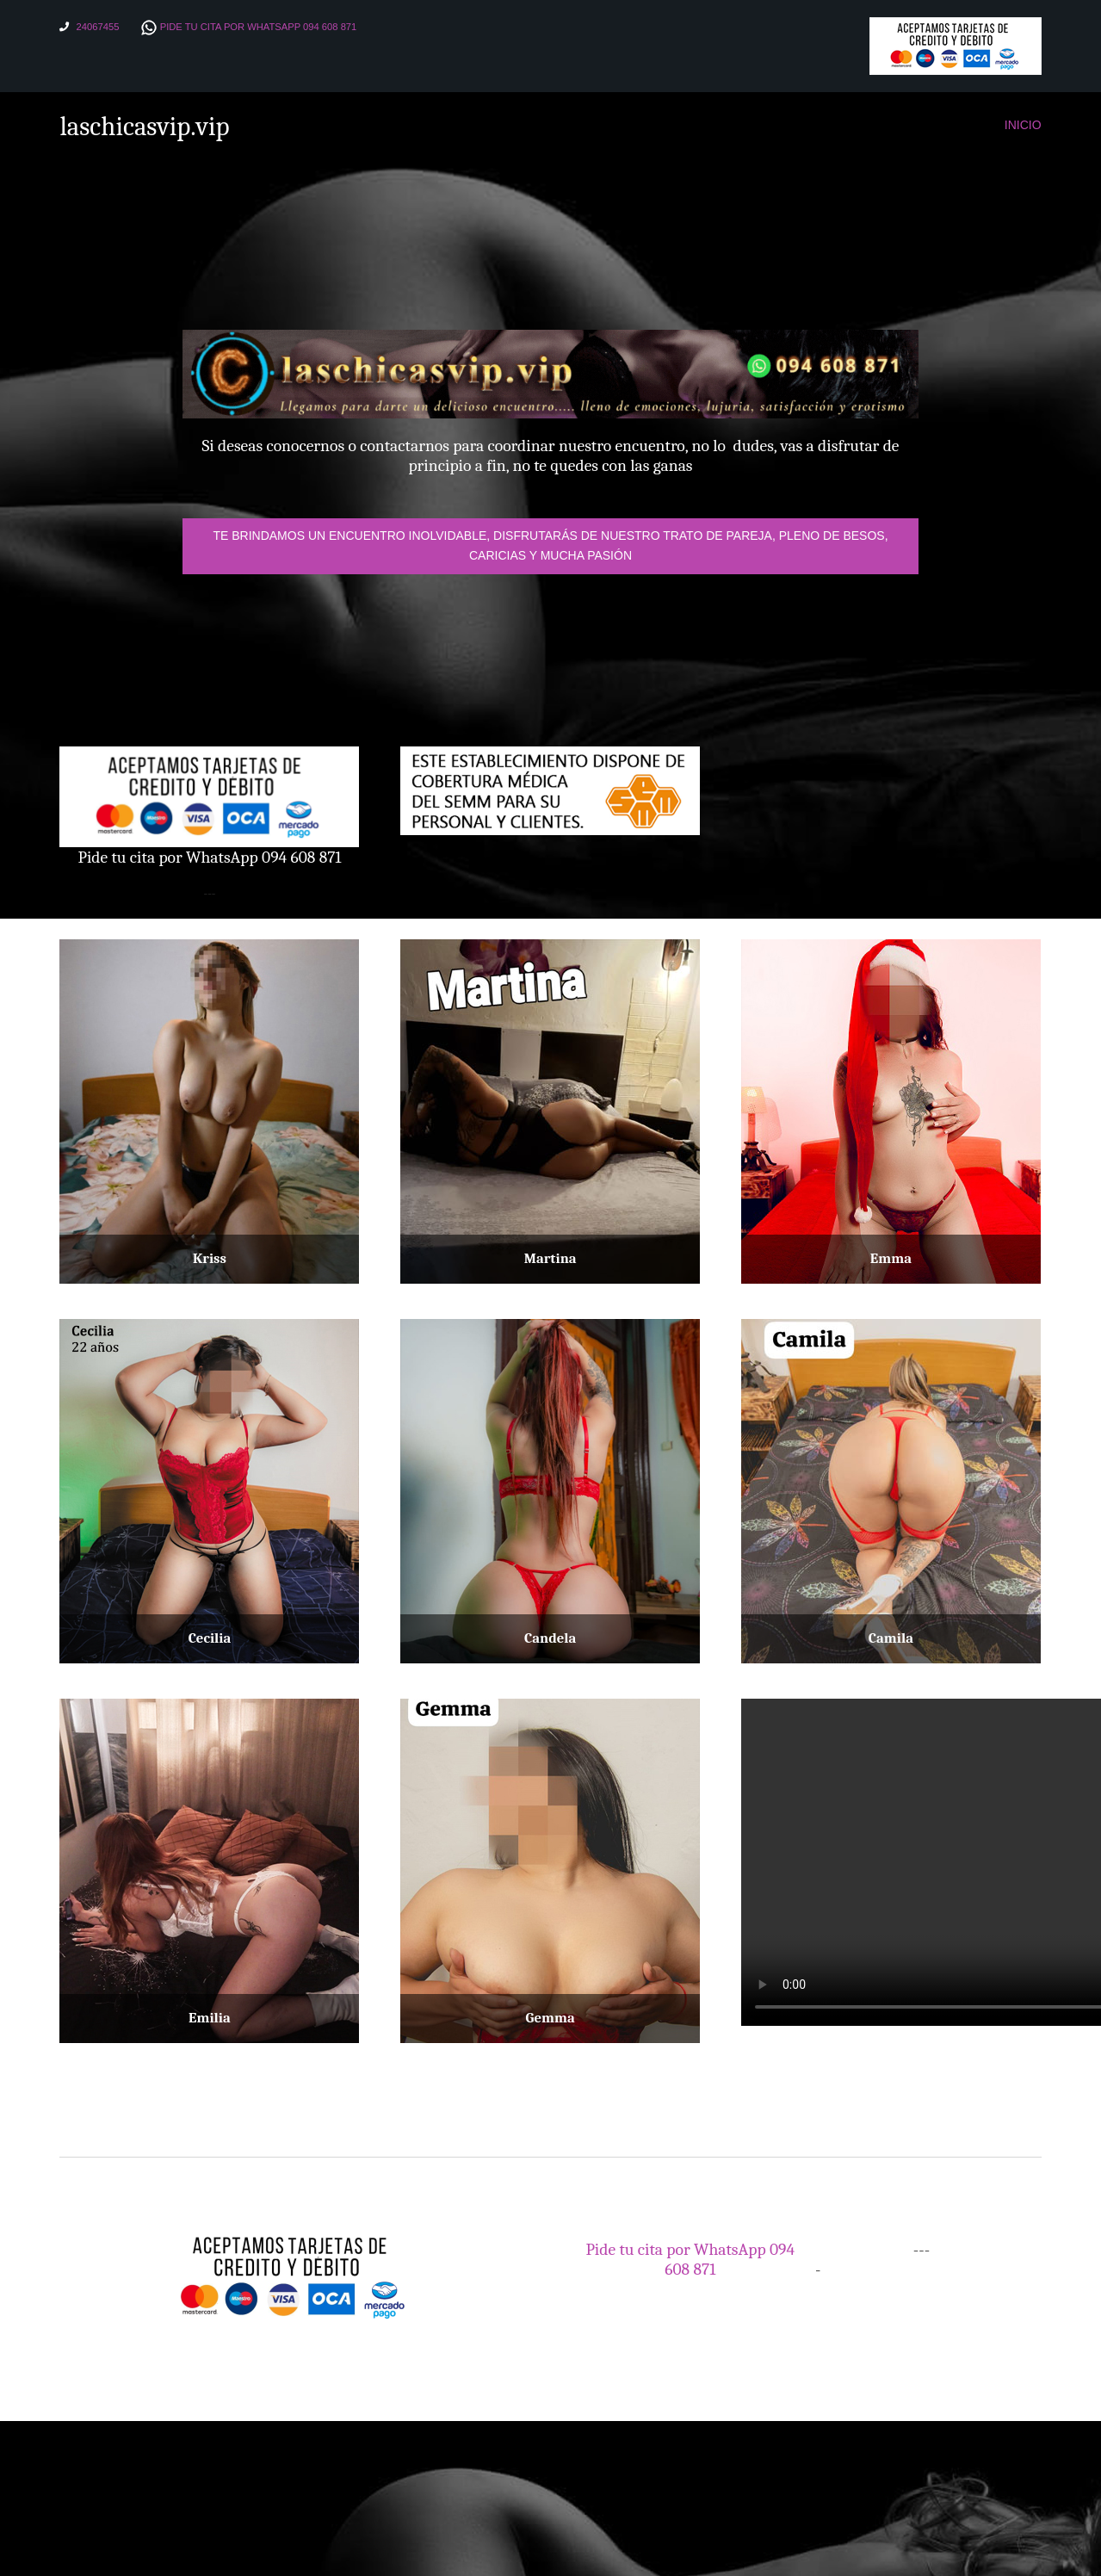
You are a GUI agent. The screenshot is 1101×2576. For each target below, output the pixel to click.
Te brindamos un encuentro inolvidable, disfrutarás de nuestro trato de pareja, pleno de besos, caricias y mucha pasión (550, 545)
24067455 (98, 27)
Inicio (1023, 125)
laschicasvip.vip (145, 126)
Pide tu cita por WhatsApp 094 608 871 (258, 27)
